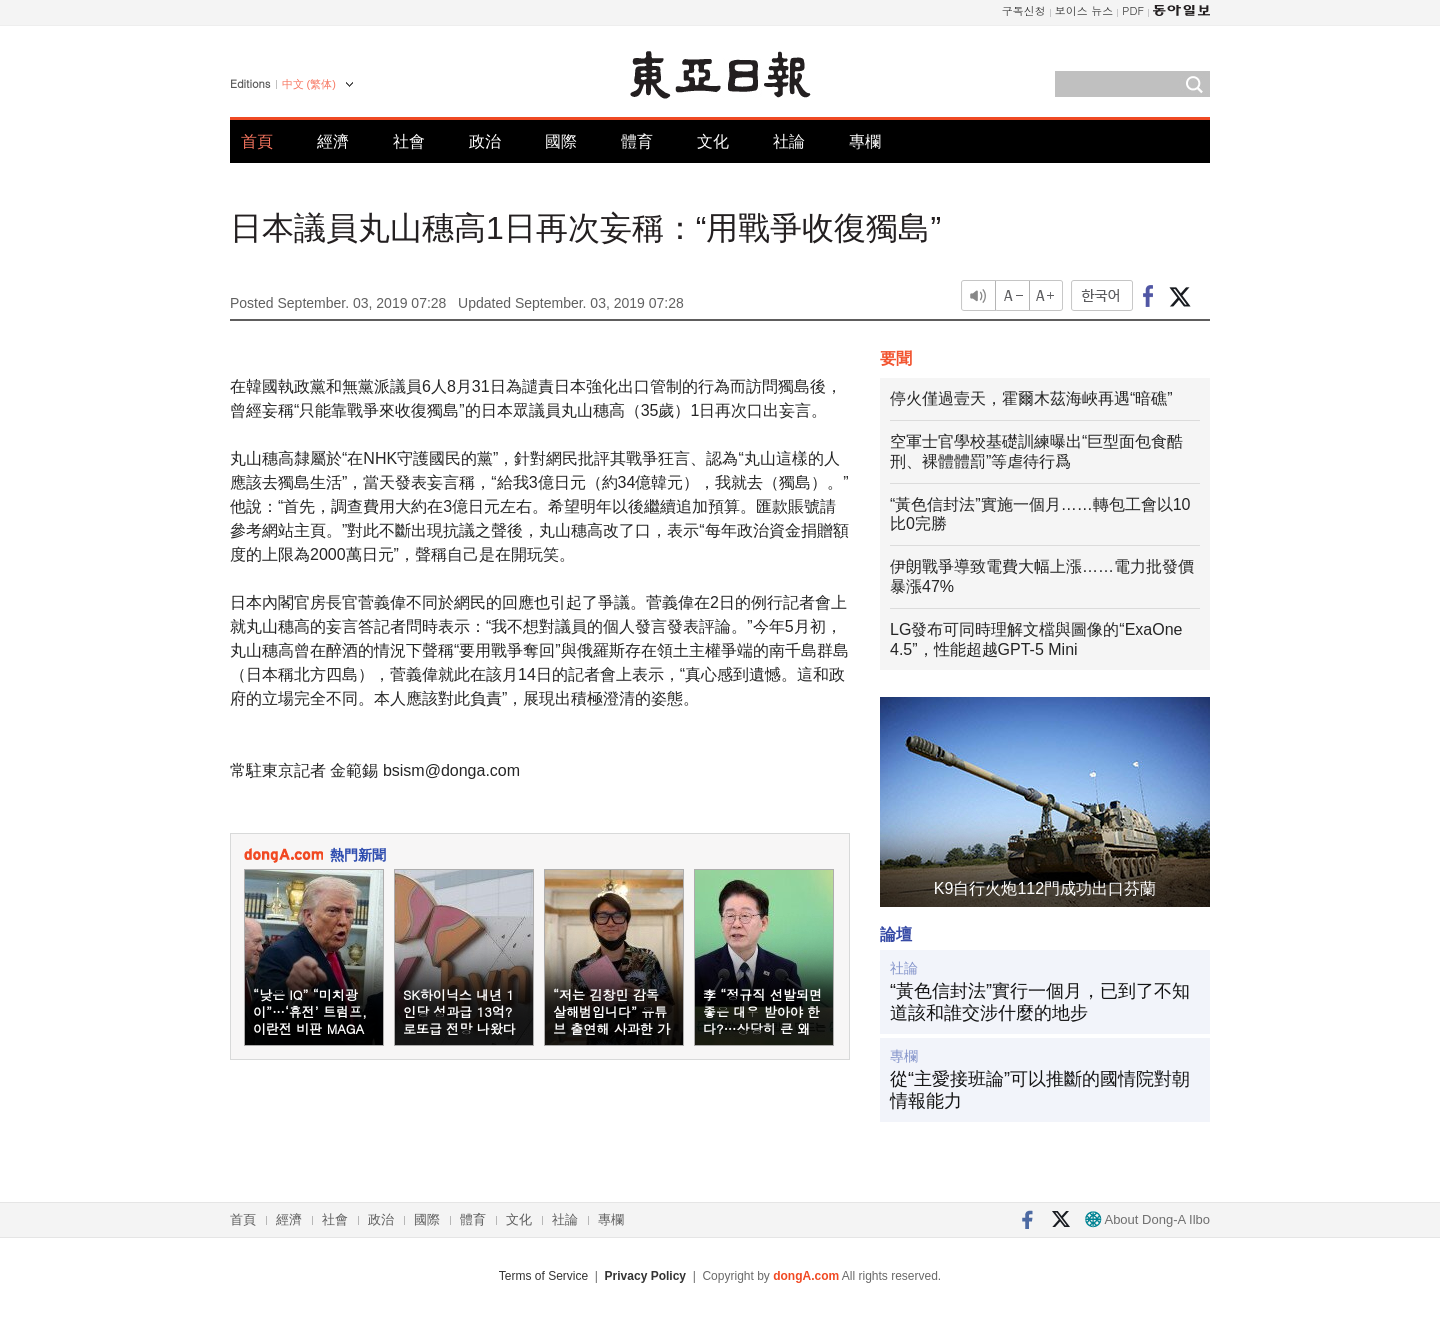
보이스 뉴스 (1084, 10)
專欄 (865, 141)
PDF (1133, 10)
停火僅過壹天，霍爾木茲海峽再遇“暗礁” (1031, 398)
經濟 (333, 141)
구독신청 (1024, 10)
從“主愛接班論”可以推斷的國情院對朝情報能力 (1040, 1090)
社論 (789, 141)
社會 (409, 141)
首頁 (257, 141)
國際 (561, 141)
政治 (485, 141)
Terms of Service (543, 1276)
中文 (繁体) (309, 84)
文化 (713, 141)
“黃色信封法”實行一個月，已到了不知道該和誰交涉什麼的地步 (1040, 1002)
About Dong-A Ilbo (1147, 1219)
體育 (637, 141)
